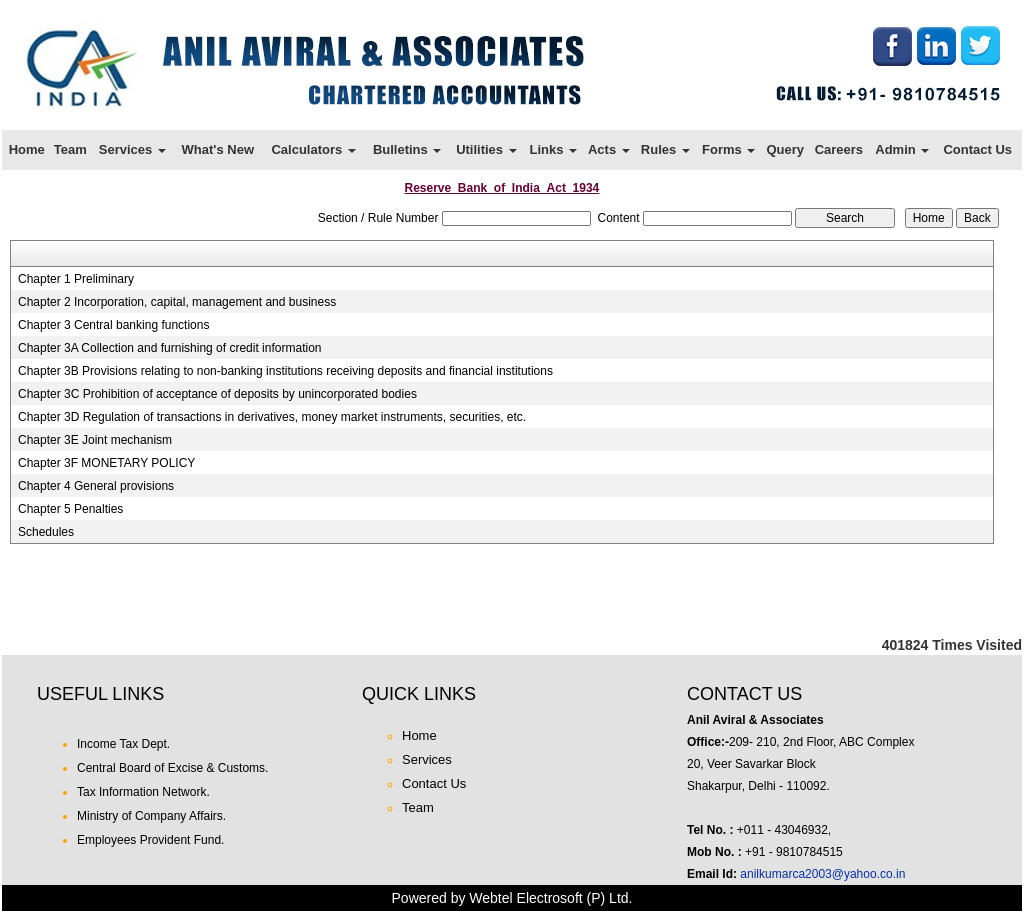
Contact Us (977, 149)
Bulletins (407, 149)
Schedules (46, 532)
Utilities (486, 149)
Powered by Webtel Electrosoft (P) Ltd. (512, 898)
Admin (902, 149)
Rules (665, 149)
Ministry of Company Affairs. (151, 816)
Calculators (313, 149)
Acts (609, 149)
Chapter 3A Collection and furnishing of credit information (170, 348)
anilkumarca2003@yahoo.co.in (822, 874)
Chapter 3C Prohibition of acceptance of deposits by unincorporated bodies (217, 394)
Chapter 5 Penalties (70, 509)
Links (553, 149)
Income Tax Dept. (123, 744)
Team (70, 149)
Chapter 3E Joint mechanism (95, 440)
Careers (839, 149)
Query (785, 149)
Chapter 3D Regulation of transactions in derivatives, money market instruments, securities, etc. (272, 417)
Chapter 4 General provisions (96, 486)
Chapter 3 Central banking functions (113, 325)
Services (132, 149)
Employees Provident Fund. (150, 840)
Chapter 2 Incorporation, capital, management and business (177, 302)
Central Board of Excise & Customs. (172, 768)
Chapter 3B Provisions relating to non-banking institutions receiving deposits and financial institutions (285, 371)
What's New (218, 149)
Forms (728, 149)
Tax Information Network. (143, 792)
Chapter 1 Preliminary (76, 279)
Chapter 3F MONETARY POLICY (106, 463)
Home (27, 149)
